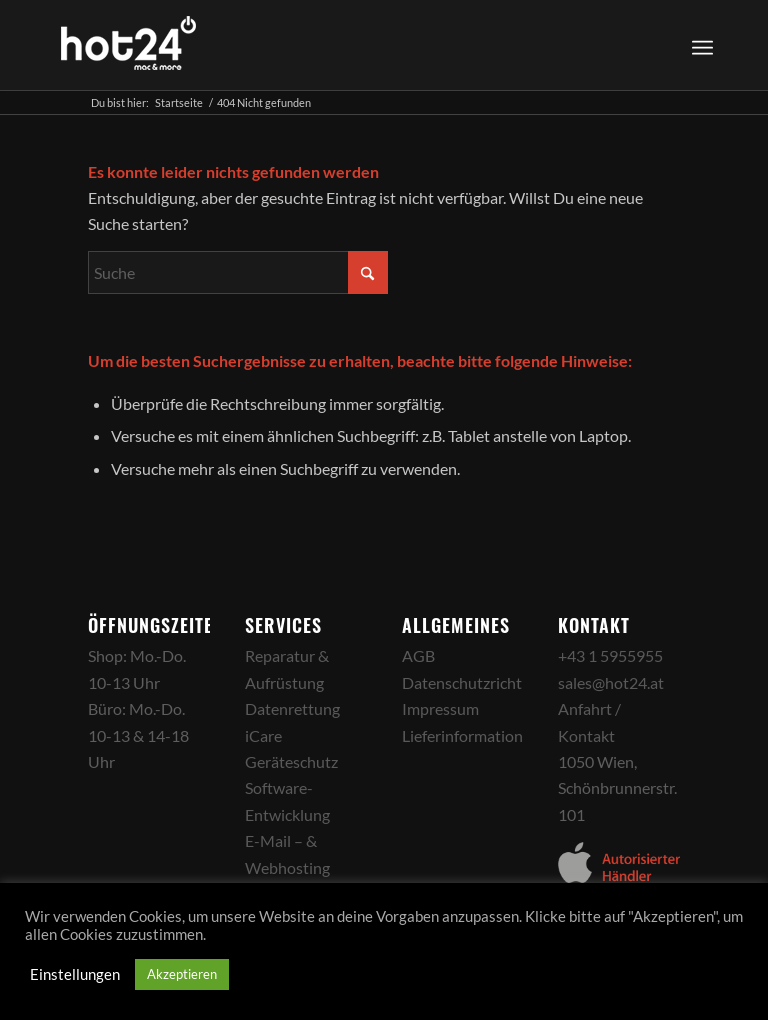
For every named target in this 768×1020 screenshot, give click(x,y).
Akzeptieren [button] (182, 974)
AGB (418, 655)
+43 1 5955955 (610, 655)
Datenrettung (292, 708)
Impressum (440, 708)
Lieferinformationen (471, 735)
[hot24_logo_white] (129, 45)
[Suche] (238, 272)
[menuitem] (699, 45)
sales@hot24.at (611, 682)
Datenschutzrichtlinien (481, 682)
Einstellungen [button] (75, 974)
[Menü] (702, 45)
